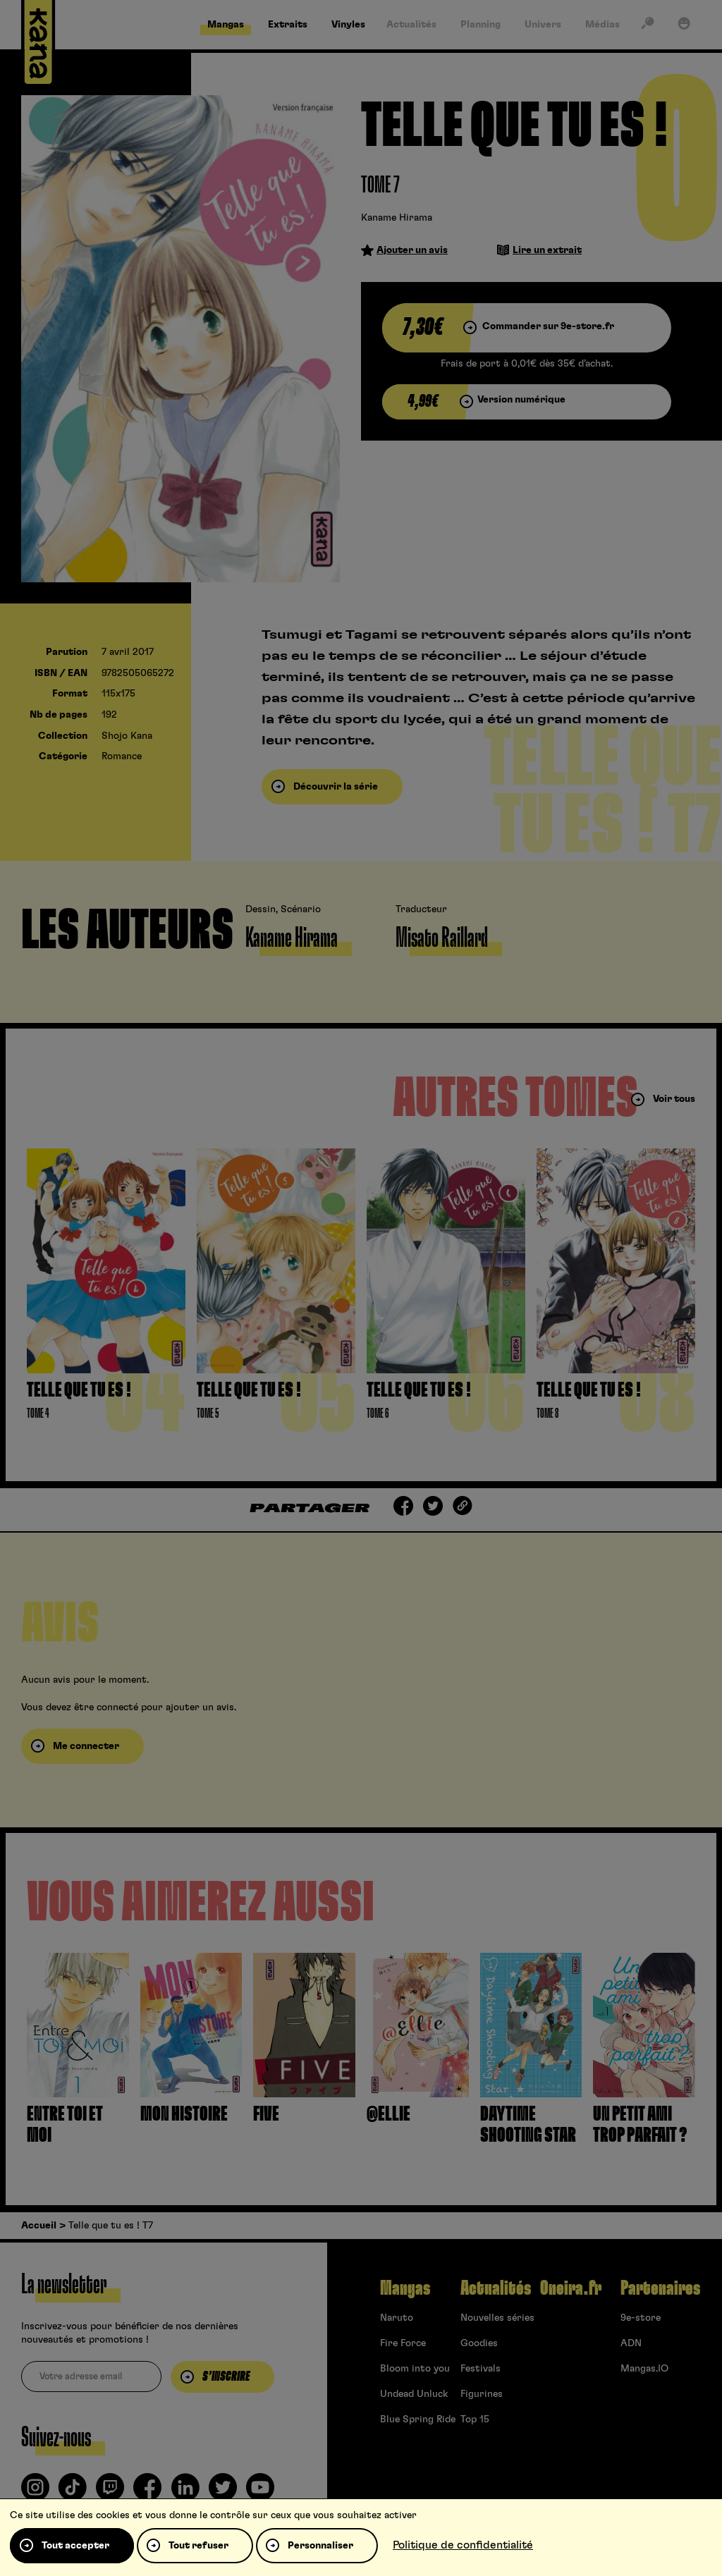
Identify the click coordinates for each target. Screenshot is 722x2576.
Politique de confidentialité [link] (463, 2545)
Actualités (495, 2288)
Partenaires (660, 2288)
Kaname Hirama (396, 218)
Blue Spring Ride (417, 2419)
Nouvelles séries (497, 2318)
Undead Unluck (414, 2394)
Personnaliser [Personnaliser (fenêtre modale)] (320, 2546)
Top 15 (474, 2419)
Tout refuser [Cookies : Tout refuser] (198, 2546)
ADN (631, 2343)
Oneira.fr (570, 2288)
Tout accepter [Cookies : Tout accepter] (75, 2546)
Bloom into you (415, 2369)
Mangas (405, 2288)
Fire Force (403, 2343)
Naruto (396, 2318)
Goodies (479, 2343)
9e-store (640, 2318)
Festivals (480, 2369)
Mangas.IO (644, 2369)
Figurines (481, 2394)
